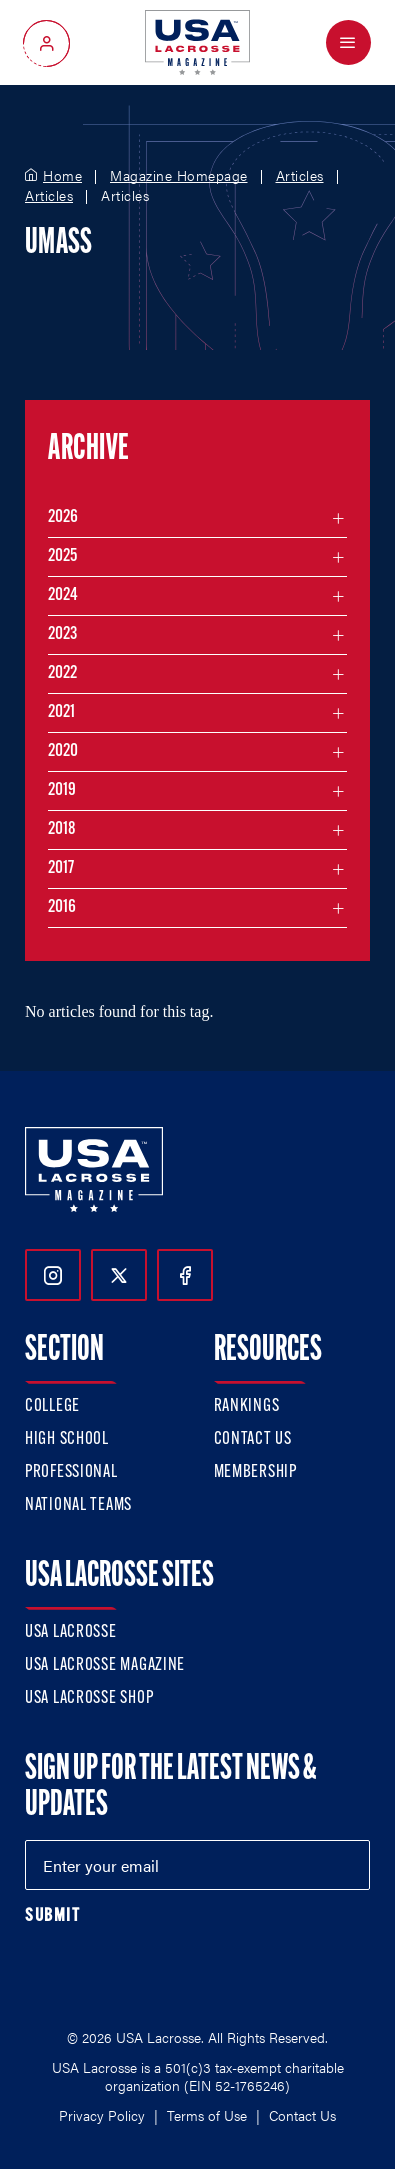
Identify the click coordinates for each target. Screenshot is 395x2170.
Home (62, 176)
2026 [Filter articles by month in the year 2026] (63, 517)
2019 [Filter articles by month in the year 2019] (62, 790)
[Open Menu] (348, 42)
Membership (255, 1472)
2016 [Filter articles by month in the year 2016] (62, 907)
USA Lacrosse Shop (89, 1698)
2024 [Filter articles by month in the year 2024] (63, 595)
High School (67, 1439)
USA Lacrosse (71, 1632)
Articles (300, 176)
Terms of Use (207, 2115)
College (52, 1406)
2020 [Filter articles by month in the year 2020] (63, 751)
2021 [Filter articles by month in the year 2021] (61, 712)
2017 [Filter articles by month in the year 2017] (61, 868)
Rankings (247, 1406)
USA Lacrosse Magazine (105, 1665)
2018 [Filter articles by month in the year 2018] (62, 829)
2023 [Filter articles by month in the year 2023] (62, 634)
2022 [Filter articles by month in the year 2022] (62, 673)
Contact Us (253, 1439)
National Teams (78, 1505)
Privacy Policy (102, 2115)
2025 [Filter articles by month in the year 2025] (62, 556)
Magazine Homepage (179, 176)
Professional (71, 1472)
